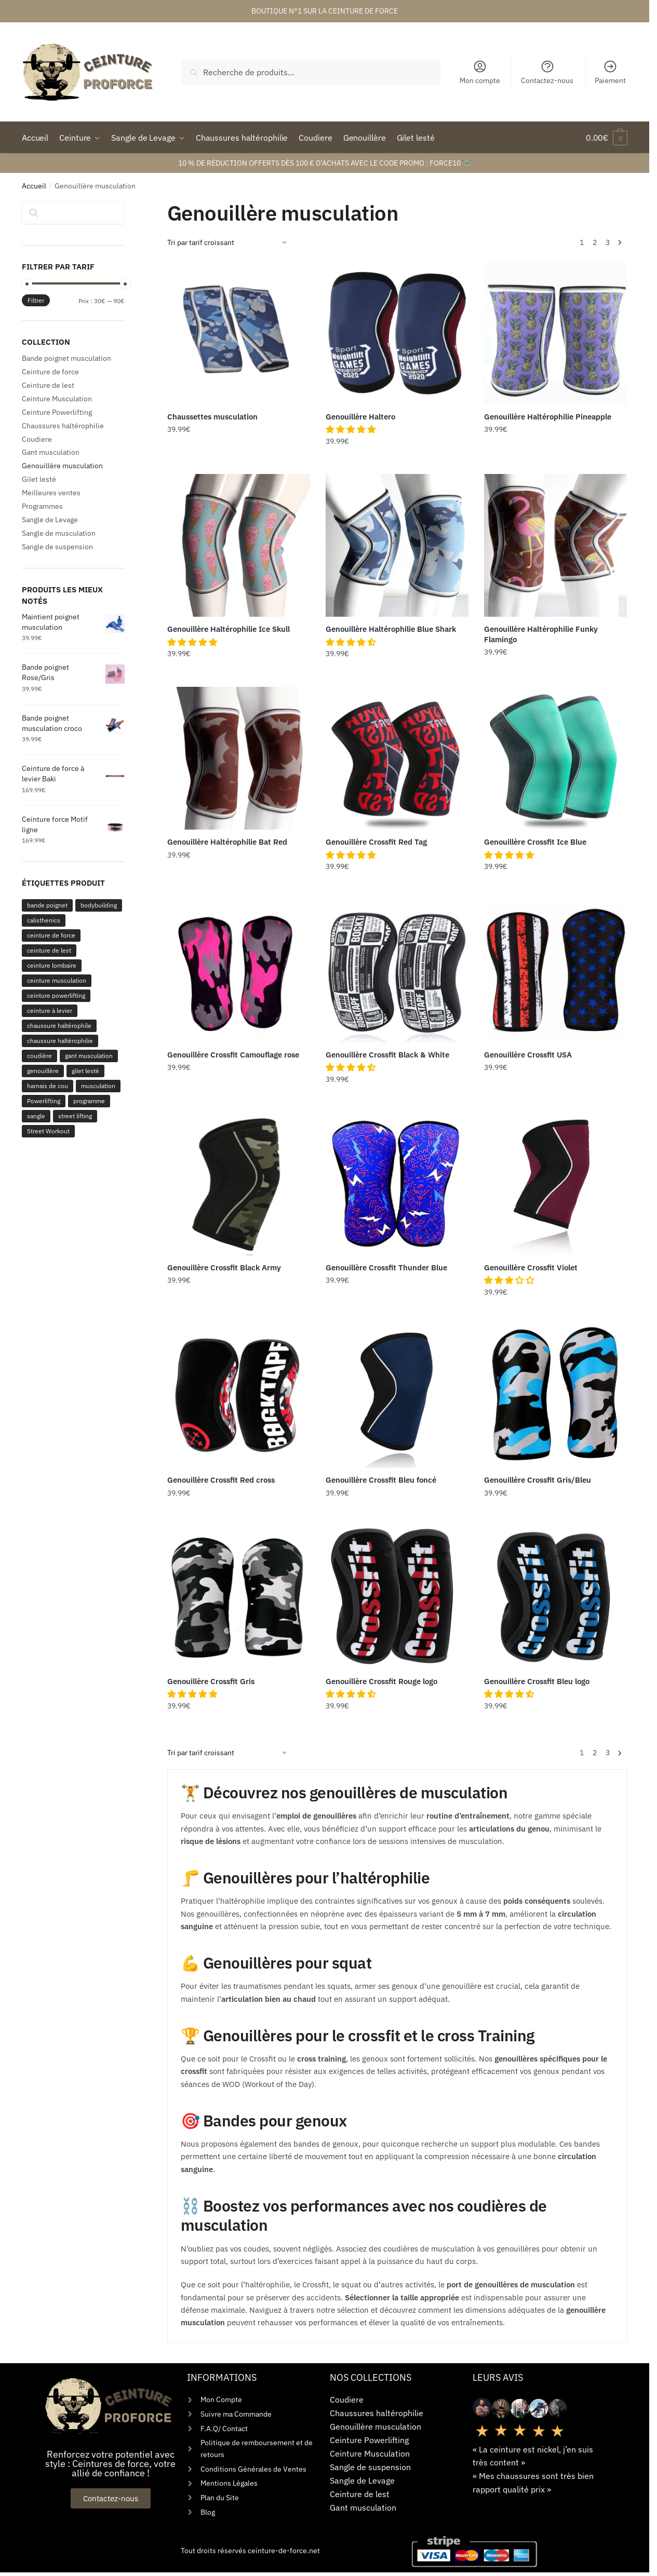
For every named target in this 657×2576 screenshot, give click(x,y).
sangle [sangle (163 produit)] (36, 1116)
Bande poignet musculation (66, 358)
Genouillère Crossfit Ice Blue (535, 842)
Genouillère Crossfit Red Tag (376, 842)
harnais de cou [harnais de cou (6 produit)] (47, 1086)
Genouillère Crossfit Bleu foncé (381, 1480)
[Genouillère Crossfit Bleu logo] (555, 1597)
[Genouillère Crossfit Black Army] (238, 1183)
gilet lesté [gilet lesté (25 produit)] (85, 1071)
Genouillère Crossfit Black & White (387, 1055)
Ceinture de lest (48, 385)
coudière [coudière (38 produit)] (39, 1056)
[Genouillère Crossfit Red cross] (238, 1396)
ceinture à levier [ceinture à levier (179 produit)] (49, 1010)
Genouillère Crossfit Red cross (221, 1480)
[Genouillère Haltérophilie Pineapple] (555, 333)
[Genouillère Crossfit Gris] (238, 1597)
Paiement (610, 72)
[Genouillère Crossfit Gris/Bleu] (555, 1396)
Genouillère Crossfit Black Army (224, 1267)
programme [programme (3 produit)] (89, 1101)
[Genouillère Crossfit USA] (555, 971)
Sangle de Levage (50, 519)
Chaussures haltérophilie (63, 425)
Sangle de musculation (59, 533)
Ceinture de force (50, 371)
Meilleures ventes (51, 492)
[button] (352, 429)
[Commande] (227, 243)
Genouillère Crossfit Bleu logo (536, 1681)
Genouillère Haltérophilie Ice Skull (228, 629)
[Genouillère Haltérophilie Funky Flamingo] (555, 545)
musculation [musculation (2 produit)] (98, 1086)
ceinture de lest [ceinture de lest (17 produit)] (49, 950)
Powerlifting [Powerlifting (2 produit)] (43, 1101)
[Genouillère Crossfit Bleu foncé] (397, 1396)
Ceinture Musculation (57, 398)
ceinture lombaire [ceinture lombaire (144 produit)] (51, 965)
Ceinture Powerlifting (57, 412)
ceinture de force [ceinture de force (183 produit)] (51, 935)
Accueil (34, 186)
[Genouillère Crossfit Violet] (555, 1183)
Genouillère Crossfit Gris (210, 1681)
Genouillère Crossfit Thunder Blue (386, 1267)
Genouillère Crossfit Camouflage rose (233, 1055)
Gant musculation (50, 452)
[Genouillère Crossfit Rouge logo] (397, 1597)
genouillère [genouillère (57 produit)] (43, 1071)
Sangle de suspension (57, 546)
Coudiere (37, 439)
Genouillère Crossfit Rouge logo (381, 1681)
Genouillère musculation (62, 465)
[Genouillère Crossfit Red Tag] (397, 758)
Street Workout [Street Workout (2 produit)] (48, 1131)
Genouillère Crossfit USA (528, 1055)
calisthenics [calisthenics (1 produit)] (43, 920)
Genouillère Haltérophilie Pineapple (547, 417)
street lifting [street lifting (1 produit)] (75, 1116)
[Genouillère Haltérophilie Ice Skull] (238, 545)
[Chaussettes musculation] (238, 333)
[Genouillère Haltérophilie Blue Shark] (397, 545)
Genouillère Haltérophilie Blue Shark (391, 629)
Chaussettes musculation (212, 417)
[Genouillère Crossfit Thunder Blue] (397, 1183)
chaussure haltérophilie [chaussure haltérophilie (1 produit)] (60, 1041)
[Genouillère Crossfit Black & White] (397, 971)
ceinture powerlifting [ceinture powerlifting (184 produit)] (56, 995)
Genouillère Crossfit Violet (531, 1267)
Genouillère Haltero (360, 417)
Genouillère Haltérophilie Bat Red (227, 842)
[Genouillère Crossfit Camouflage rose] (238, 971)
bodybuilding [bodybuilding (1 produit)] (99, 905)
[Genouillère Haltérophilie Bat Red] (238, 758)
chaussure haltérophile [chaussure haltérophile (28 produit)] (59, 1025)
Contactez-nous (547, 72)
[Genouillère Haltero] (397, 333)
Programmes (42, 506)
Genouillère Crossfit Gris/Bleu (537, 1480)
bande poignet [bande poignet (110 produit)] (47, 905)
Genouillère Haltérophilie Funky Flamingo (541, 634)
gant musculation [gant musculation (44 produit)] (89, 1056)
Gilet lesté (39, 479)
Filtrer (36, 300)
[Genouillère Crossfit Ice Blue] (555, 758)
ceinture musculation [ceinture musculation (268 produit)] (56, 980)
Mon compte (480, 72)
